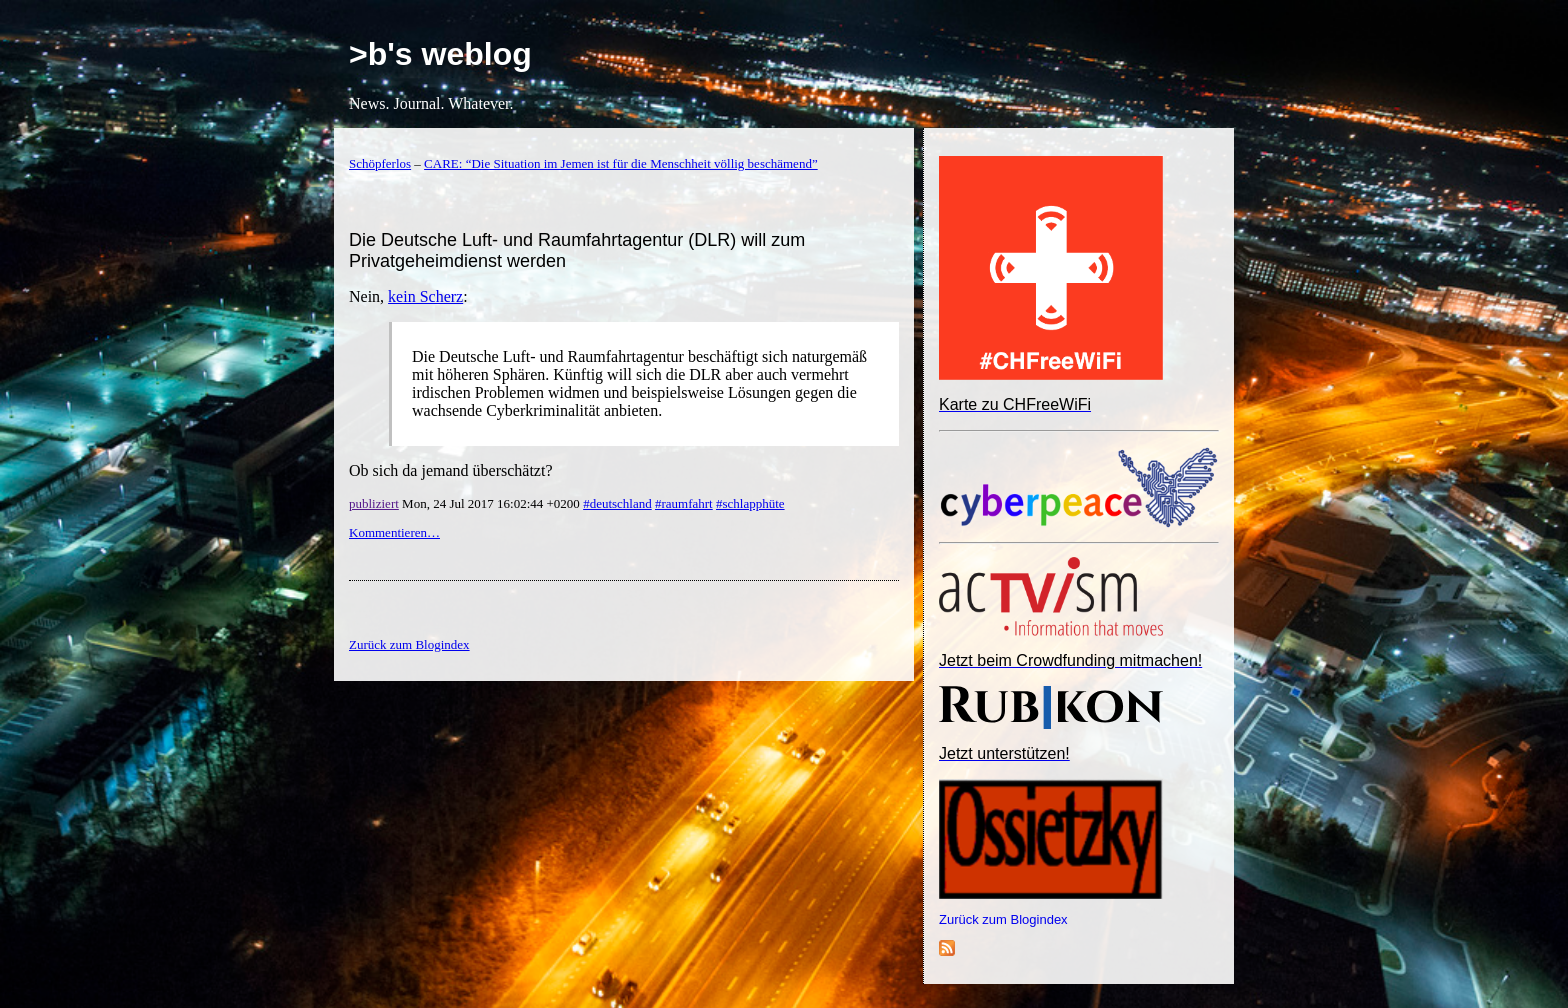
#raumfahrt (684, 503)
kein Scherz (425, 296)
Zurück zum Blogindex (1003, 919)
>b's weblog (440, 54)
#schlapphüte (750, 503)
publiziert (374, 503)
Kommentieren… (394, 532)
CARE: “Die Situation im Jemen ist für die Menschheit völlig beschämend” (621, 163)
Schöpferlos (380, 163)
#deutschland (617, 503)
